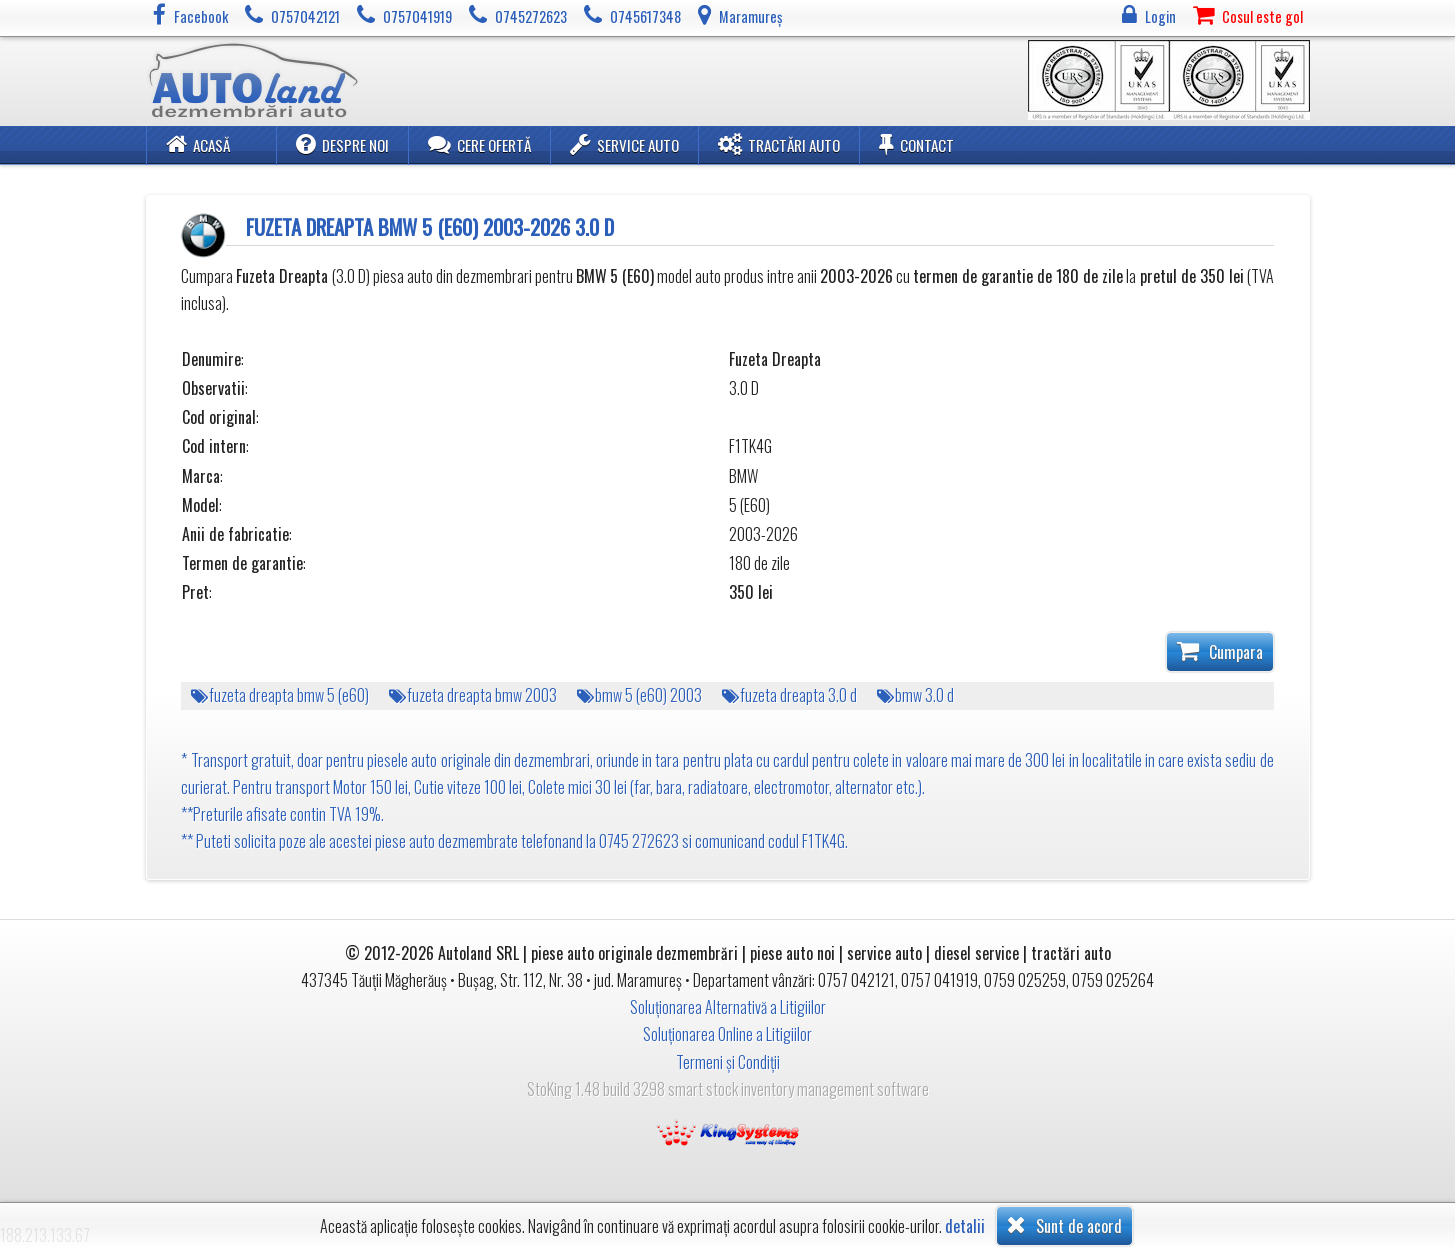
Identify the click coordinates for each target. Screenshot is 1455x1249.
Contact (916, 144)
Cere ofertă (479, 144)
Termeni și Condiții (728, 1062)
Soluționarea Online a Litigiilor (727, 1034)
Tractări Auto (779, 144)
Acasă (198, 144)
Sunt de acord (1064, 1225)
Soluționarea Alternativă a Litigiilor (728, 1007)
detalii (965, 1226)
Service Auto (624, 144)
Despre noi (342, 144)
